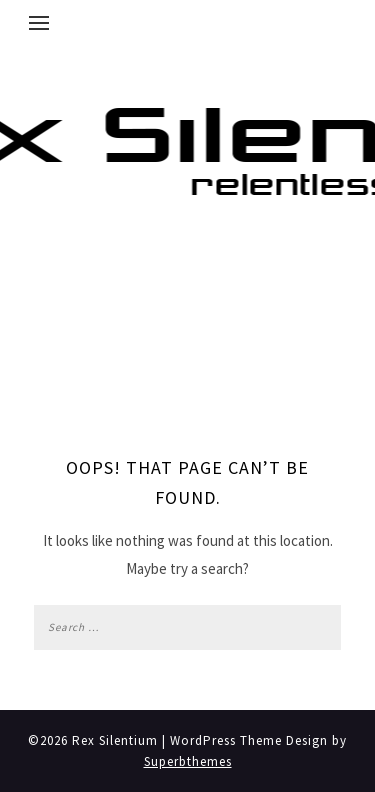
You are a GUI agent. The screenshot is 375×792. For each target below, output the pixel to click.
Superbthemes (188, 761)
